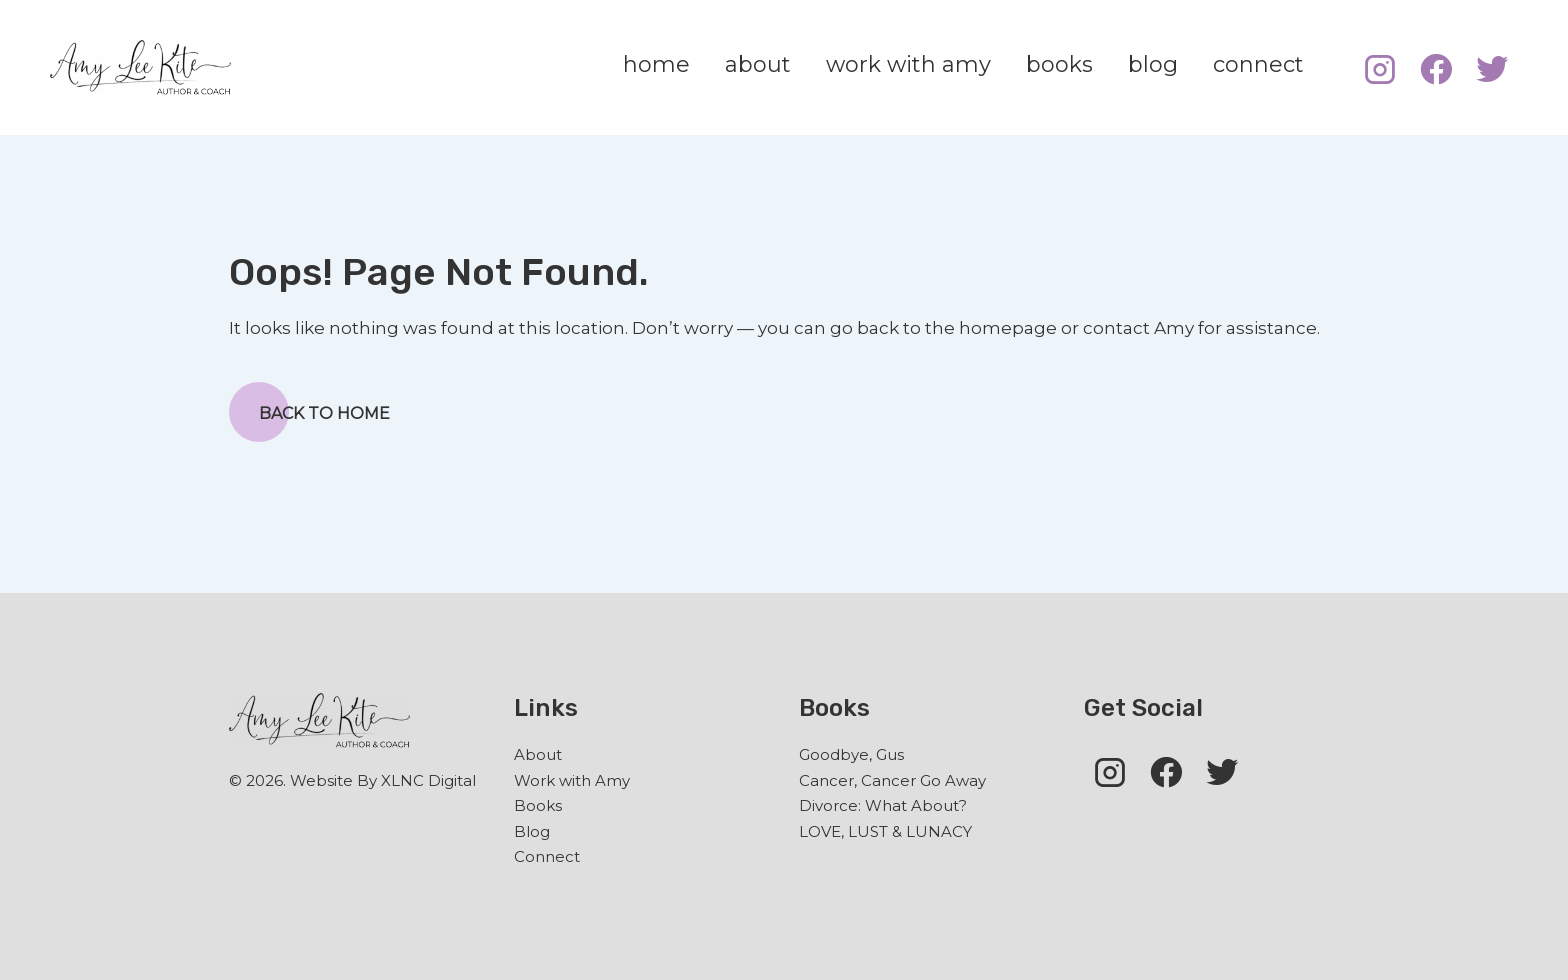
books (1059, 64)
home (656, 64)
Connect (547, 856)
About (538, 754)
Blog (532, 831)
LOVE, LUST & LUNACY (885, 831)
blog (1153, 64)
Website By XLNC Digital (383, 780)
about (758, 64)
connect (1258, 64)
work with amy (908, 64)
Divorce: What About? (883, 805)
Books (538, 805)
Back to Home (309, 412)
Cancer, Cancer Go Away (892, 780)
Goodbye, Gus (851, 754)
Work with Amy (572, 780)
